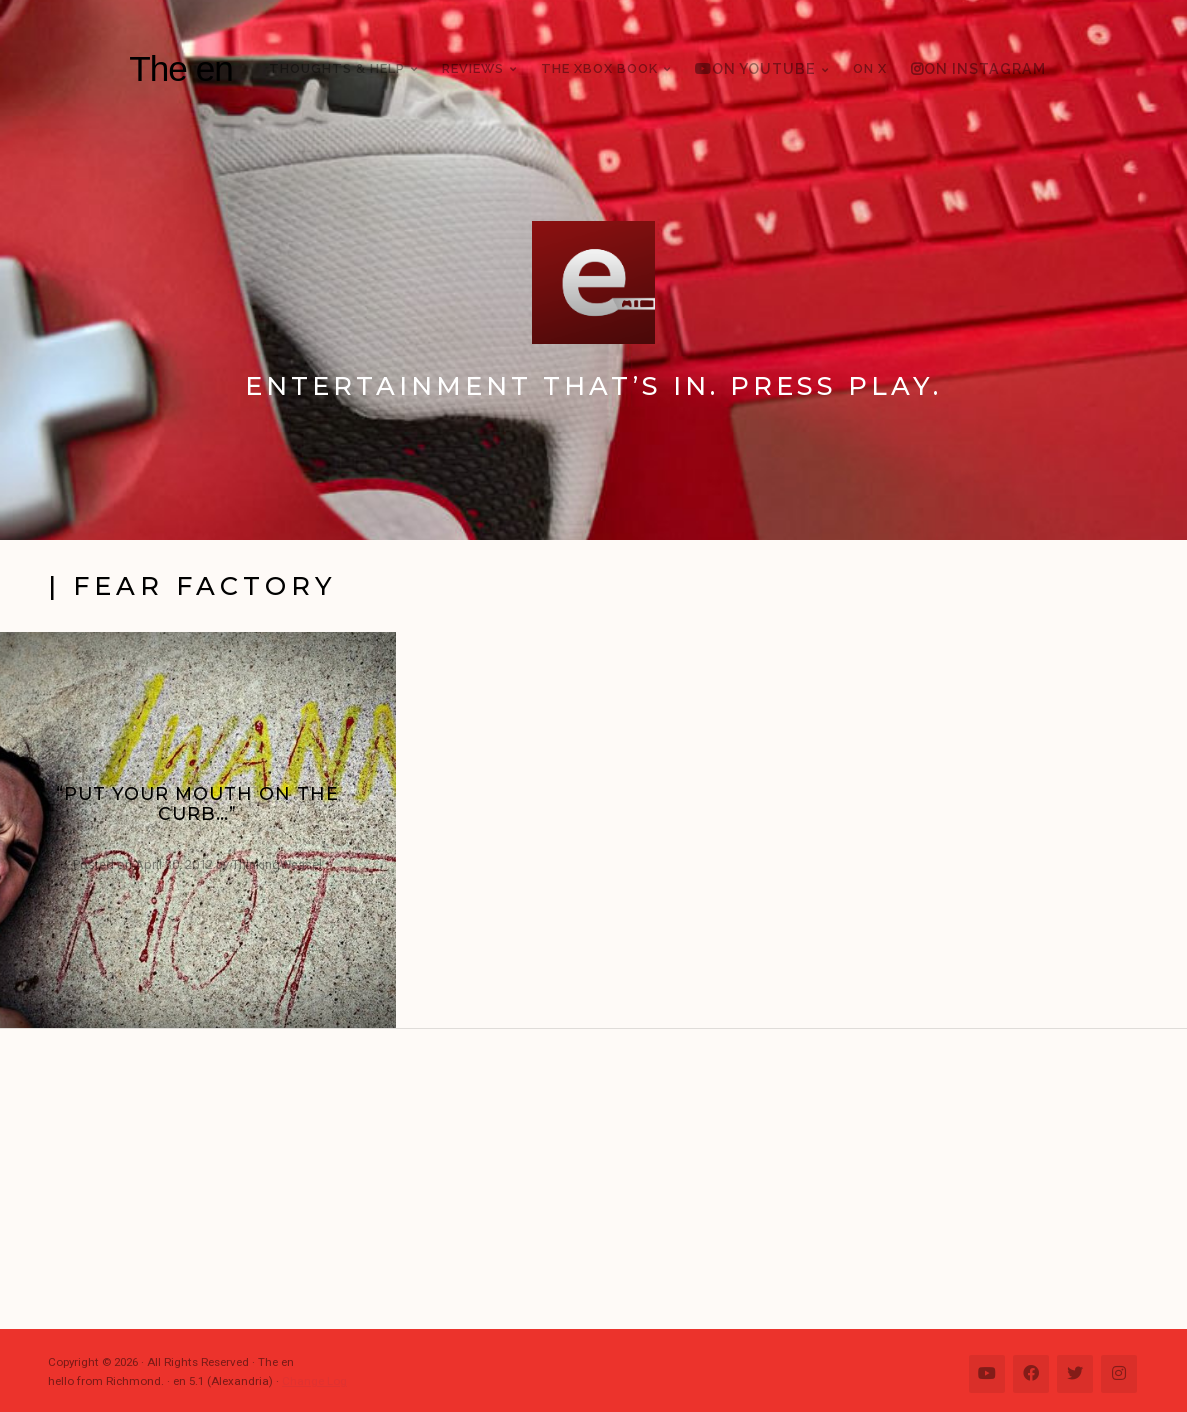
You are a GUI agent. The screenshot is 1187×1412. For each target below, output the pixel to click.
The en (181, 68)
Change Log (314, 1381)
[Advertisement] (603, 1179)
